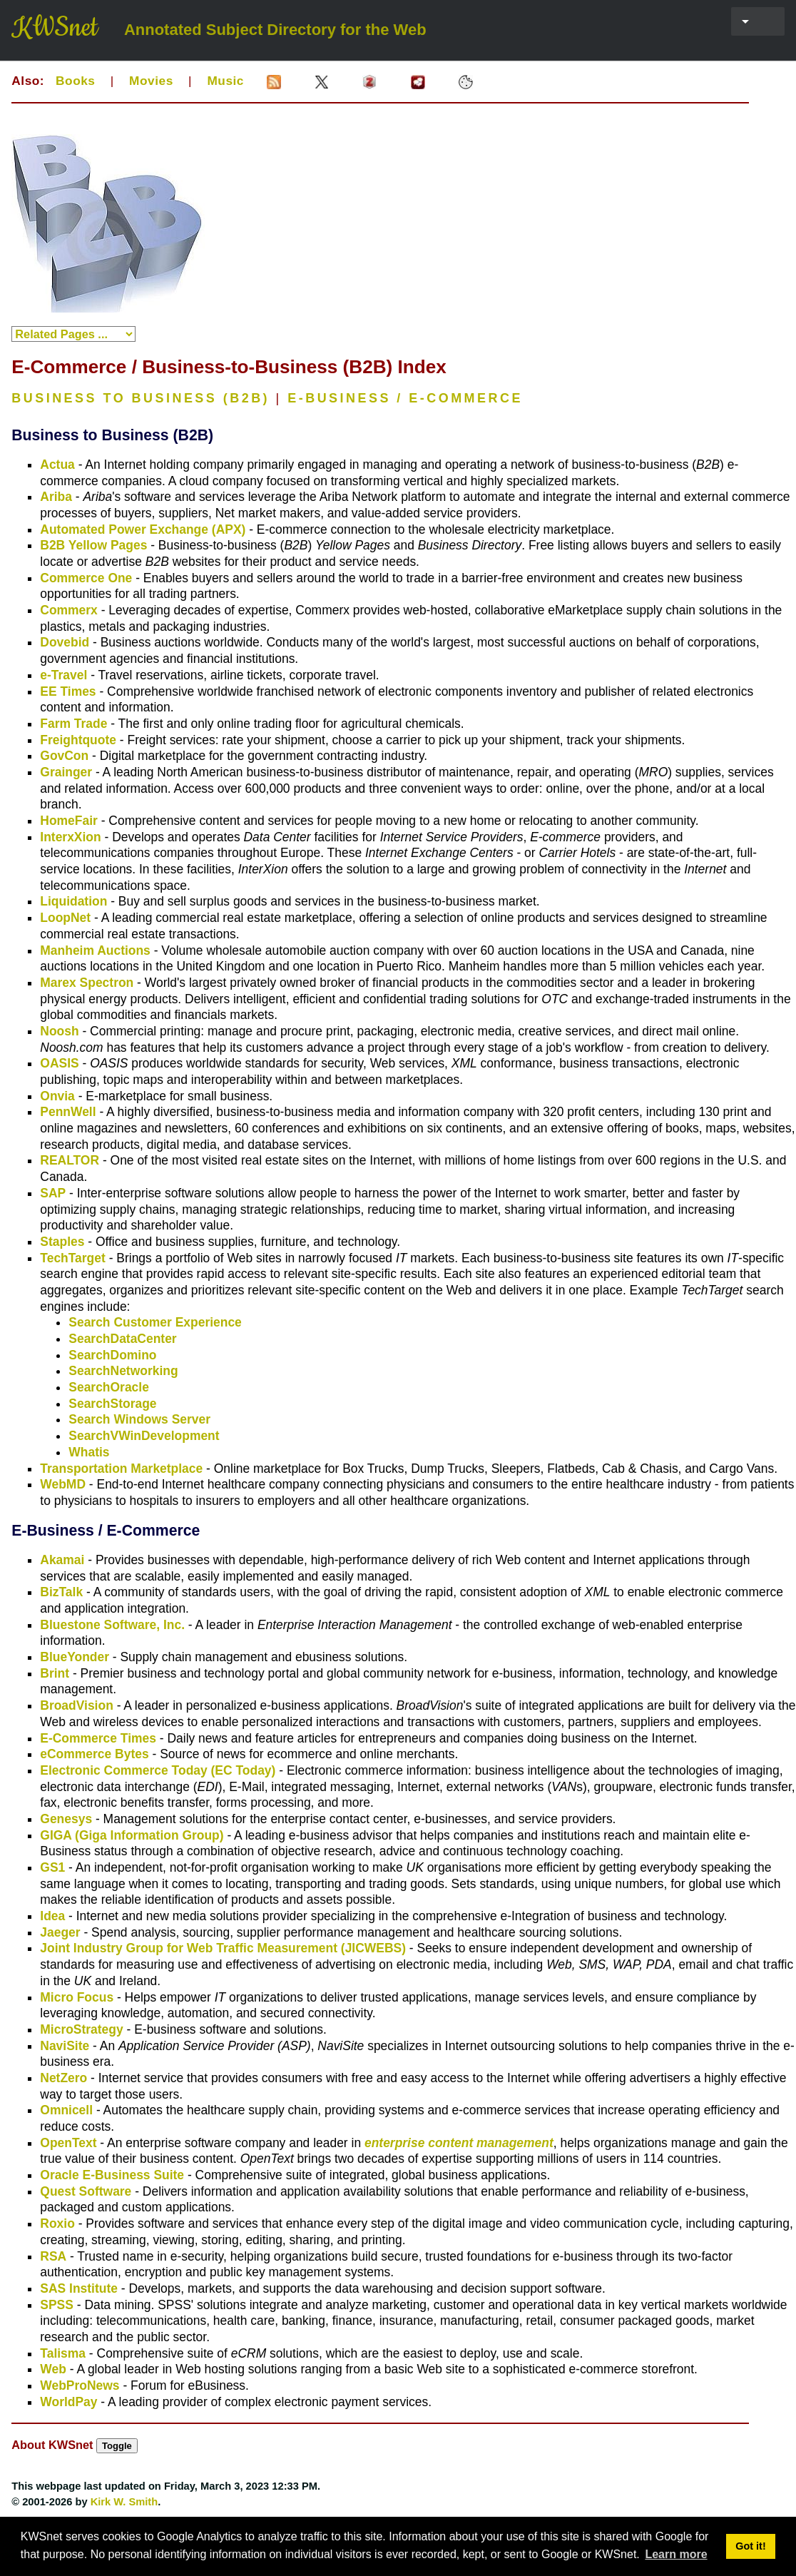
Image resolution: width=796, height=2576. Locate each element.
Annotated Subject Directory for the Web (275, 30)
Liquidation (73, 901)
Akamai (62, 1560)
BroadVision (76, 1705)
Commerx (69, 610)
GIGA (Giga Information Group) (131, 1835)
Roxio (57, 2223)
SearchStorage (112, 1403)
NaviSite (64, 2046)
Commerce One (86, 578)
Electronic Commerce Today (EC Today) (157, 1770)
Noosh (59, 1031)
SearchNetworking (123, 1371)
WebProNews (79, 2385)
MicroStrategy (81, 2029)
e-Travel (63, 675)
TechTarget (72, 1258)
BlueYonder (74, 1657)
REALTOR (69, 1160)
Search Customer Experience (155, 1322)
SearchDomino (112, 1355)
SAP (53, 1193)
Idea (52, 1916)
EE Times (68, 691)
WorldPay (68, 2402)
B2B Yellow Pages (93, 545)
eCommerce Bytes (94, 1754)
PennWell (68, 1112)
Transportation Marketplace (121, 1468)
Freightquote (78, 740)
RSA (53, 2256)
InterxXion (70, 837)
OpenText (68, 2143)
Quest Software (85, 2191)
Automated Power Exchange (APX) (142, 529)
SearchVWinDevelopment (143, 1436)
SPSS (56, 2305)
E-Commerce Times (98, 1738)
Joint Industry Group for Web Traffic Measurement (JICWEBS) (223, 1948)
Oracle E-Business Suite (112, 2175)
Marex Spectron (86, 982)
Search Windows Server (139, 1419)
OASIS (59, 1063)
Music (225, 80)
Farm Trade (73, 723)
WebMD (63, 1484)
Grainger (66, 772)
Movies (151, 80)
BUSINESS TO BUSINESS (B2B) (140, 398)
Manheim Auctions (95, 950)
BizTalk (61, 1592)
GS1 (52, 1867)
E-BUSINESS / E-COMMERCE (405, 398)
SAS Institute (79, 2288)
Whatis (88, 1452)
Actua (57, 464)
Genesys (66, 1819)
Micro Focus (76, 1997)
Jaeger (60, 1932)
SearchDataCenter (122, 1339)
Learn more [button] (676, 2554)
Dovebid (64, 642)
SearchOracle (108, 1387)
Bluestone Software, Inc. (112, 1625)
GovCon (64, 756)
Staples (62, 1241)
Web (53, 2369)
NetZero (63, 2078)
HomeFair (69, 820)
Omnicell (66, 2110)
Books (75, 80)
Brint (54, 1673)
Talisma (63, 2353)
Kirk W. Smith (124, 2501)
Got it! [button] (750, 2546)
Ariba (56, 497)
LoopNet (65, 918)
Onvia (57, 1096)
